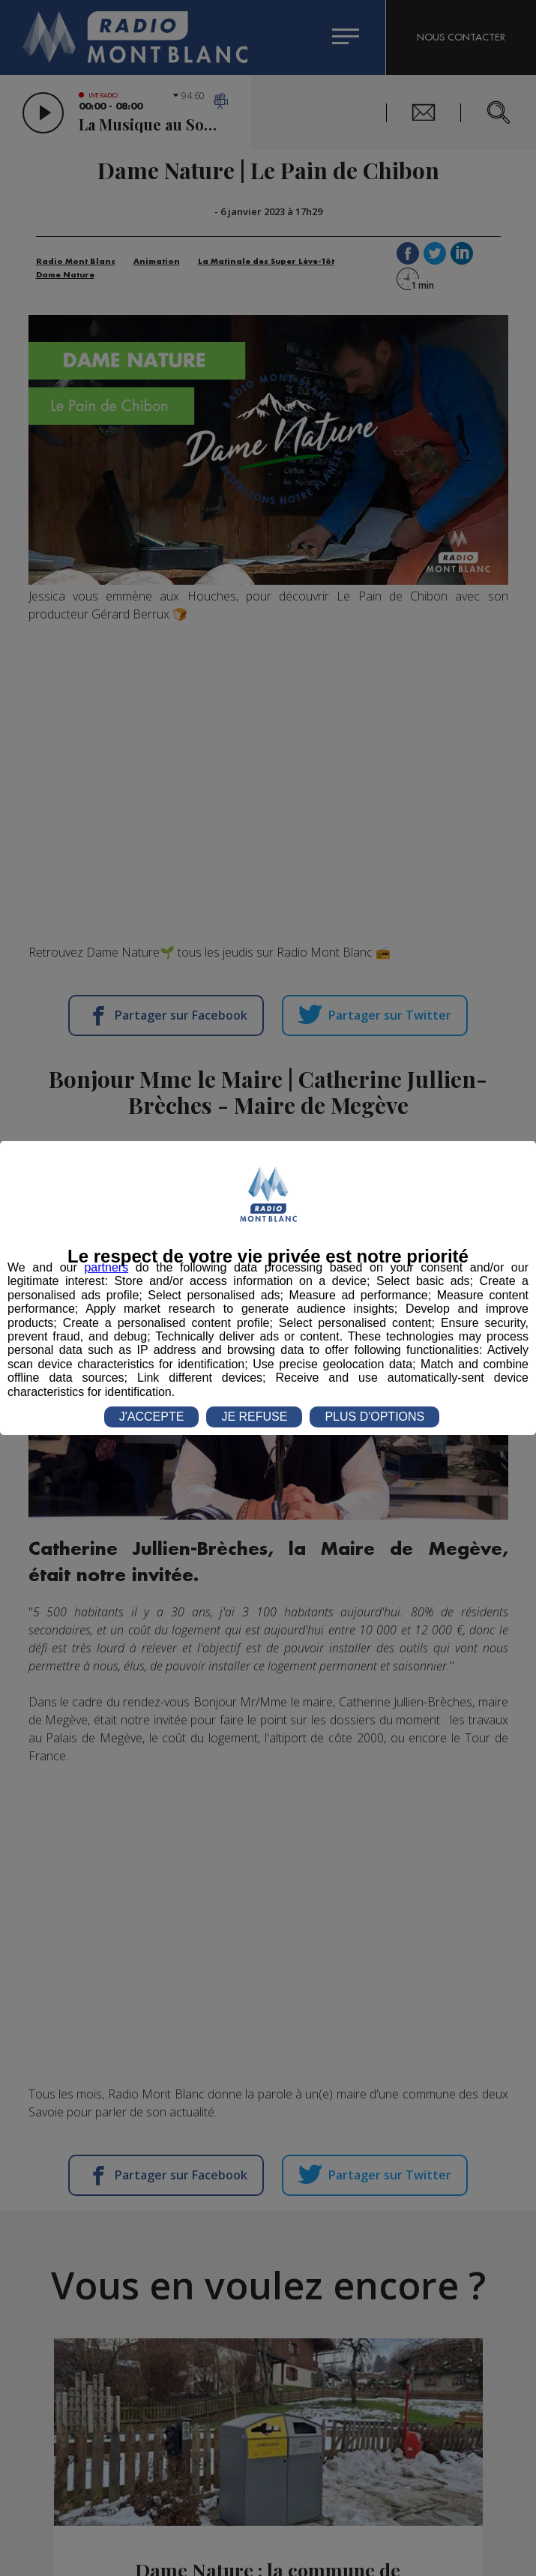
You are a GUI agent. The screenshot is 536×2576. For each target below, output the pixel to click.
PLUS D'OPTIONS (374, 1416)
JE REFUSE (254, 1416)
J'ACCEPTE (151, 1416)
